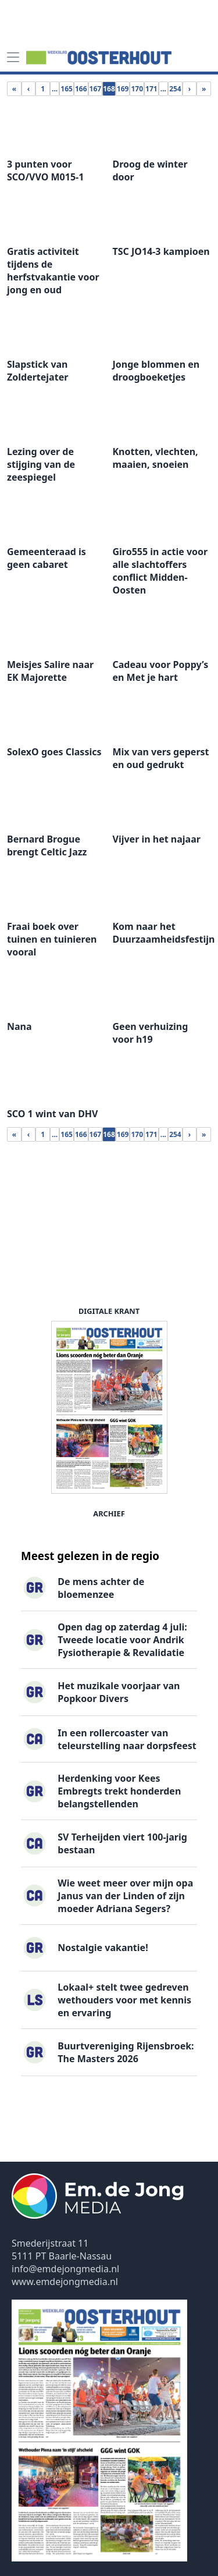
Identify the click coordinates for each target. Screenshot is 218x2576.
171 (151, 89)
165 (66, 89)
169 (123, 89)
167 (96, 89)
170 (137, 89)
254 (175, 89)
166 (81, 89)
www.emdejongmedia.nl (65, 2281)
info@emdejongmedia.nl (65, 2268)
